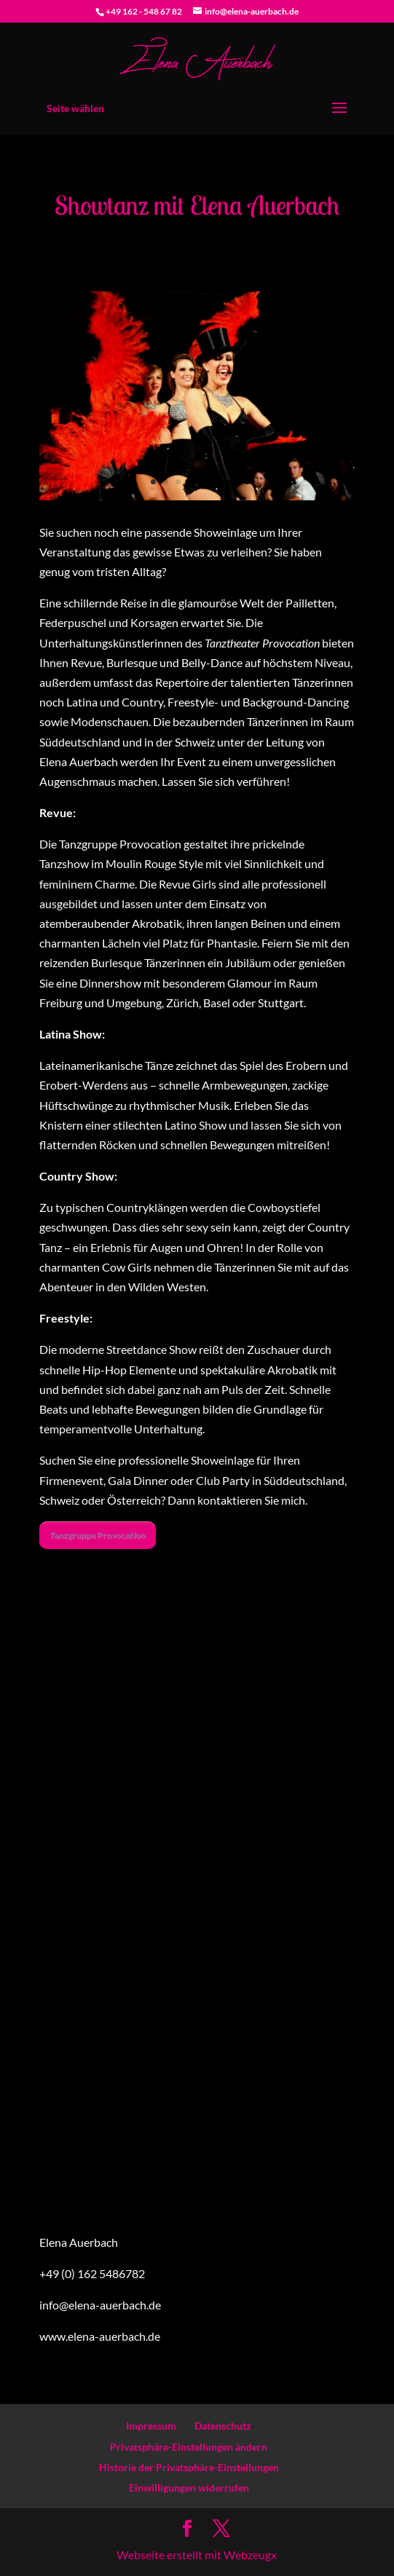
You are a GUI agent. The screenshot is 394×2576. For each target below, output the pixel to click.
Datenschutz (222, 2425)
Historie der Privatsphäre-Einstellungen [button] (189, 2467)
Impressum (151, 2425)
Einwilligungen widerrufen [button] (189, 2487)
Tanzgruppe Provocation (98, 1534)
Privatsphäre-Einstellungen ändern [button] (188, 2447)
